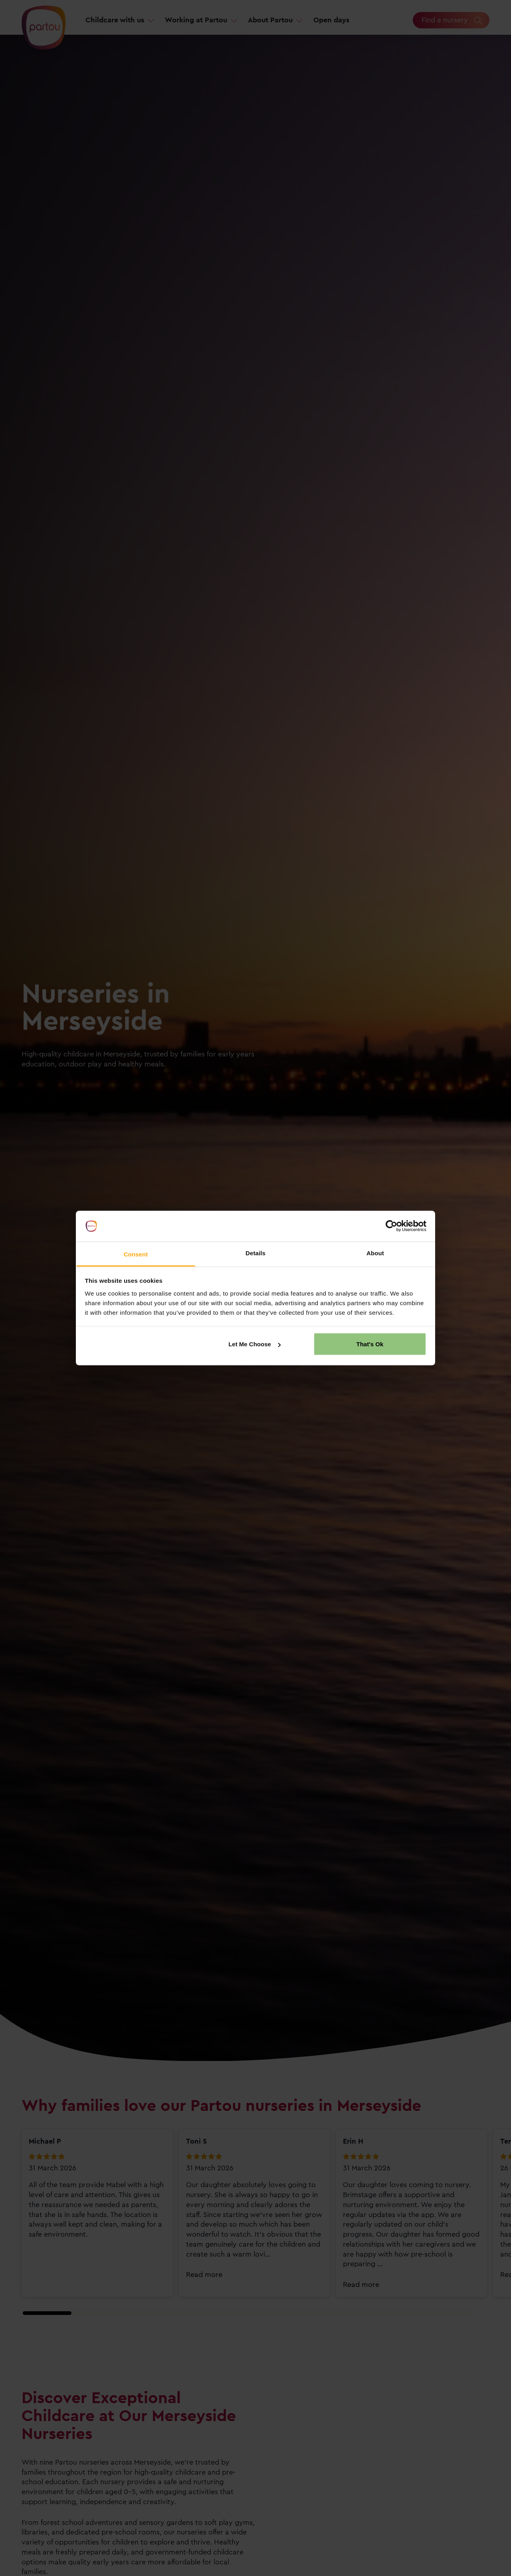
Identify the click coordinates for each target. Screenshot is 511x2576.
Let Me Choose (254, 1344)
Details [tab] (255, 1252)
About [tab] (375, 1252)
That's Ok (370, 1344)
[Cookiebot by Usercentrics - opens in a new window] (391, 1226)
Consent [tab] (136, 1253)
